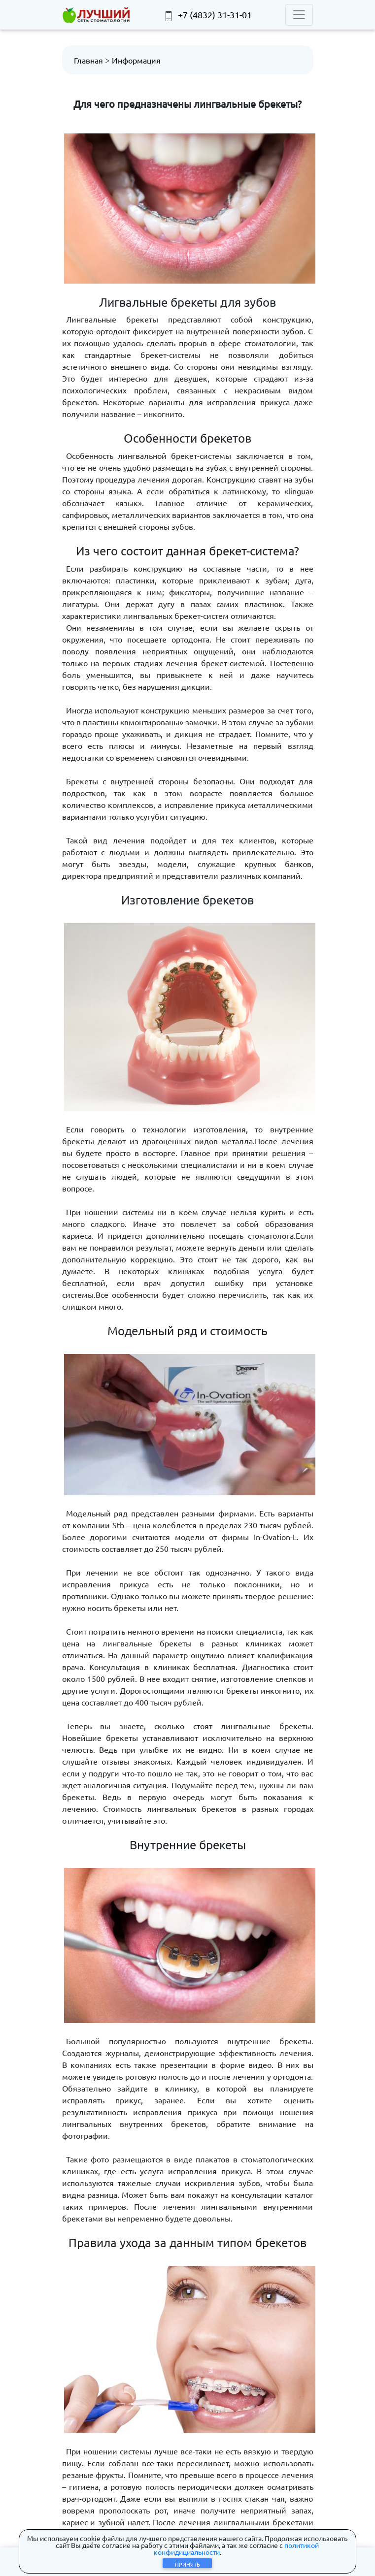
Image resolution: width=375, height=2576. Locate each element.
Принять (187, 2564)
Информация (136, 60)
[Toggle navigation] (299, 15)
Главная (88, 60)
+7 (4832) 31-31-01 (207, 15)
